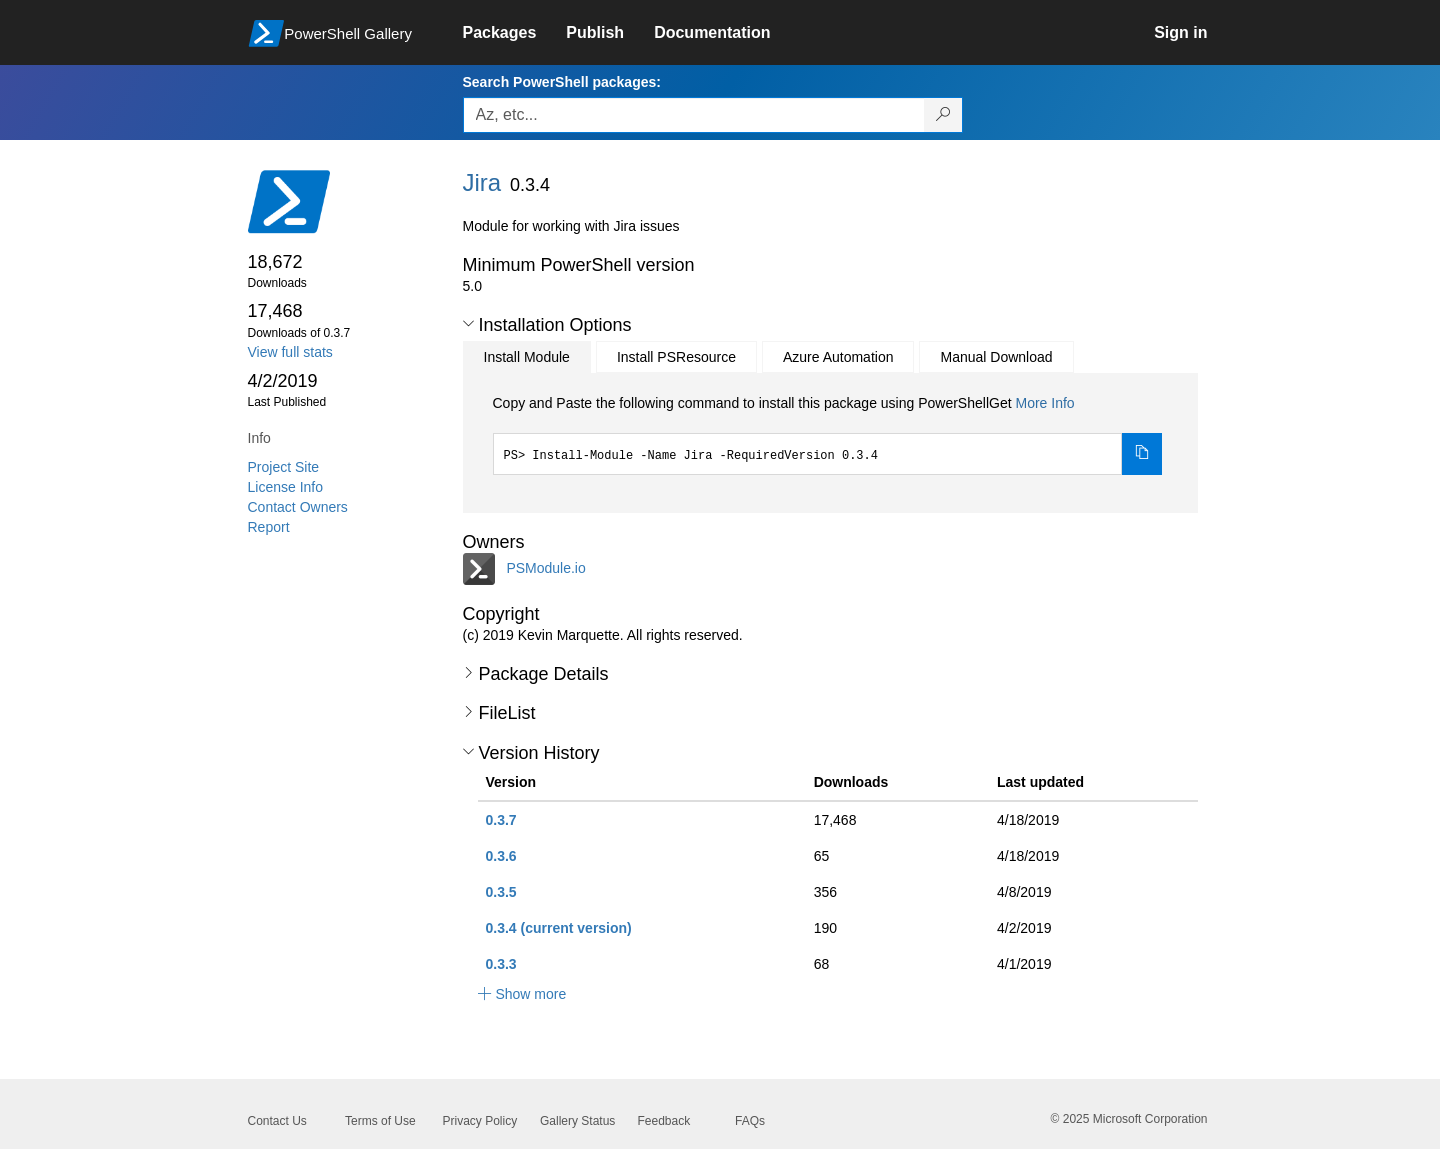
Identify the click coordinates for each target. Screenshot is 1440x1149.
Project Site (284, 467)
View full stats (290, 352)
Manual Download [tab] (996, 357)
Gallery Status (577, 1121)
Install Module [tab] (527, 357)
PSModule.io (545, 567)
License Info (286, 487)
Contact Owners (298, 507)
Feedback (664, 1121)
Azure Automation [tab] (838, 357)
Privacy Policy (480, 1121)
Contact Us (277, 1121)
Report (269, 527)
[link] (515, 33)
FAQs (750, 1121)
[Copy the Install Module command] (1142, 454)
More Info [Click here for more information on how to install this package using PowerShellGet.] (1044, 403)
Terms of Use (380, 1121)
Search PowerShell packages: (562, 82)
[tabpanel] (828, 434)
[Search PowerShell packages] (943, 115)
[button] (468, 324)
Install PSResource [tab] (676, 357)
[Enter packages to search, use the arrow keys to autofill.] (694, 115)
